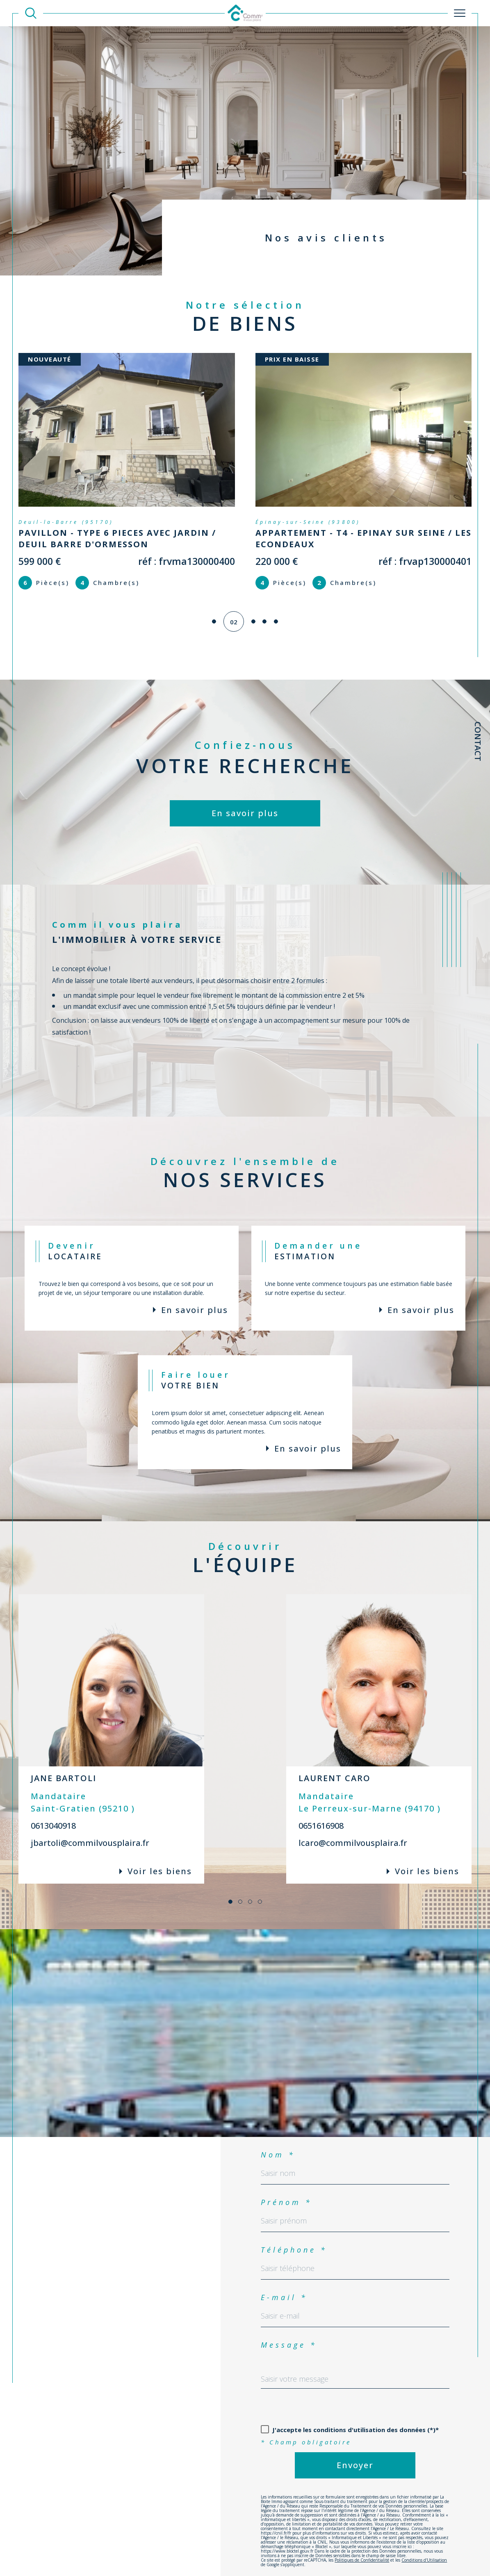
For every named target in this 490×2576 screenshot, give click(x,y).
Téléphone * (294, 2238)
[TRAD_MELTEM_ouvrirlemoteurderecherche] (31, 13)
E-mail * (284, 2286)
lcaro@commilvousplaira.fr (353, 1831)
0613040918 (53, 1814)
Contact (477, 741)
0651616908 (321, 1814)
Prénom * (286, 2191)
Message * (289, 2333)
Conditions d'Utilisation (424, 2548)
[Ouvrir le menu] (460, 13)
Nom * (278, 2143)
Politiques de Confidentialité (362, 2548)
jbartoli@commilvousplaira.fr (90, 1831)
